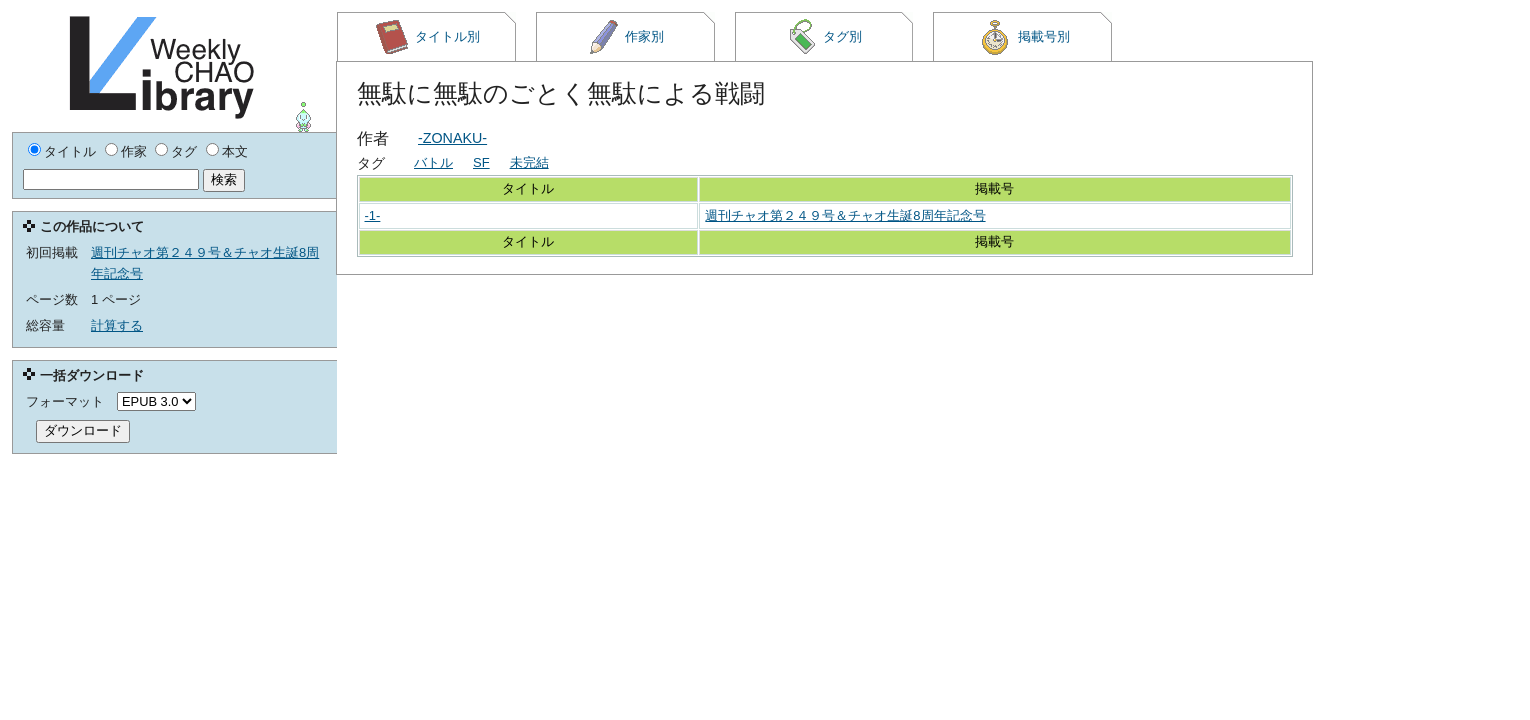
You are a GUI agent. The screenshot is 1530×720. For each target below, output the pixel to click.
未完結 (529, 162)
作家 (134, 151)
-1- (373, 215)
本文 (235, 151)
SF (481, 162)
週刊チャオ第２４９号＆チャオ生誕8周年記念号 (845, 215)
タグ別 (824, 37)
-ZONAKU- (452, 138)
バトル (433, 162)
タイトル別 (427, 37)
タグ (184, 151)
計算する (117, 325)
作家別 (626, 37)
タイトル (70, 151)
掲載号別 (1023, 37)
